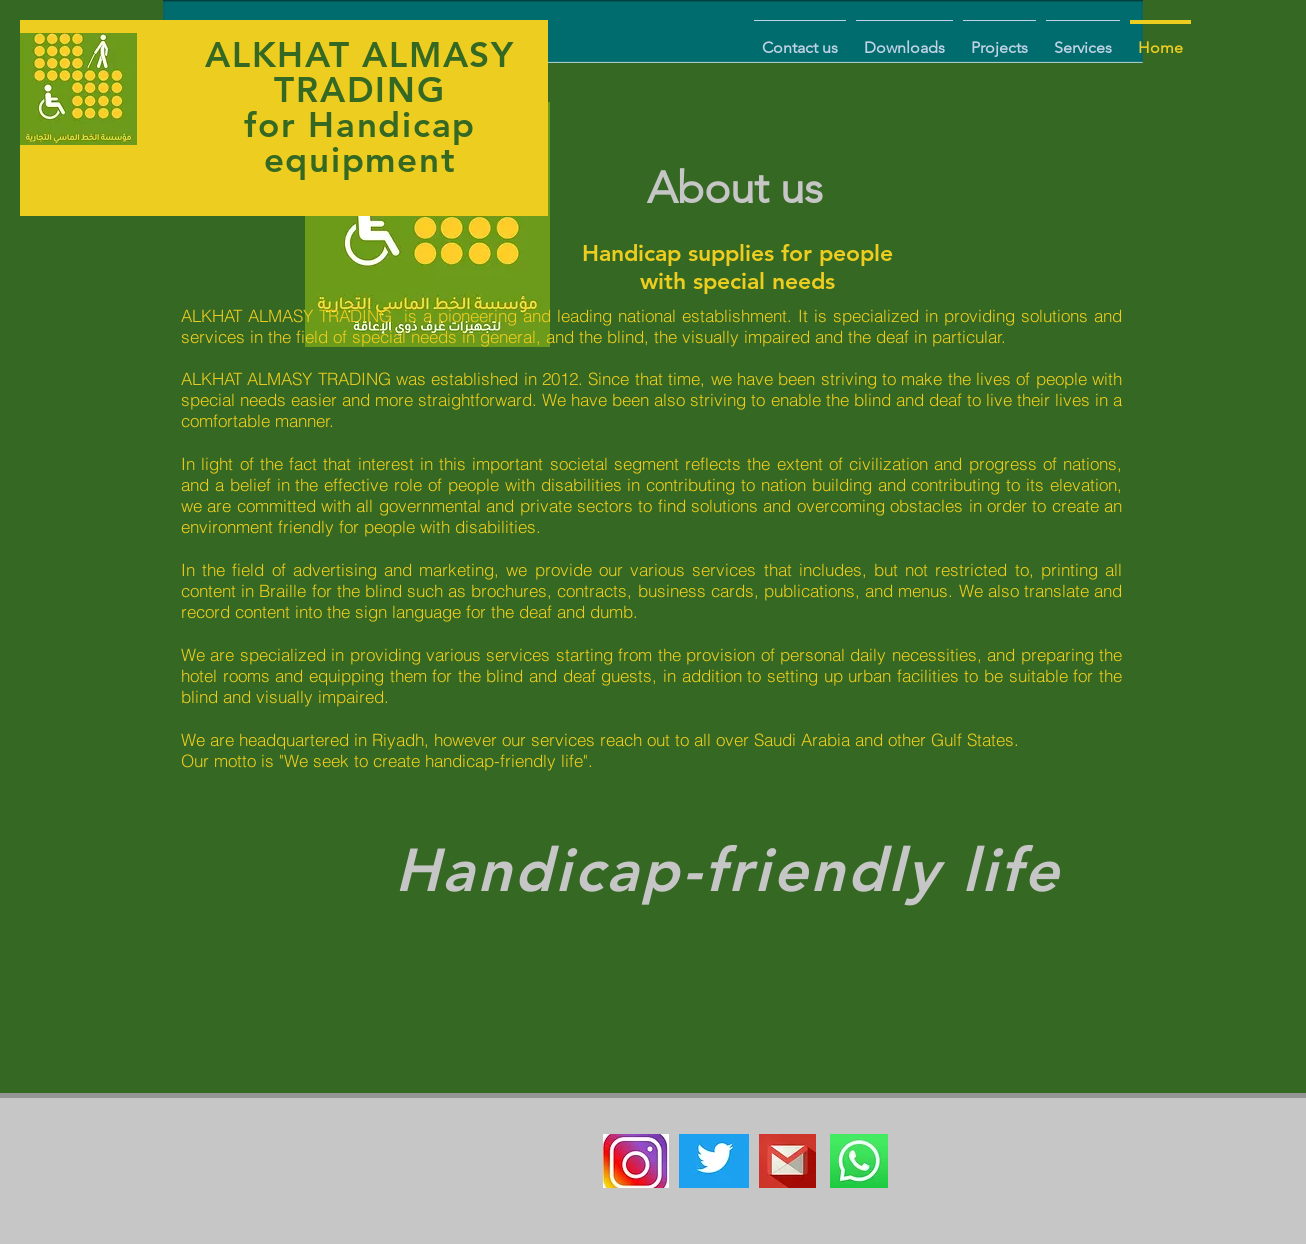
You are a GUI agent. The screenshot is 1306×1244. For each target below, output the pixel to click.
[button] (1083, 38)
